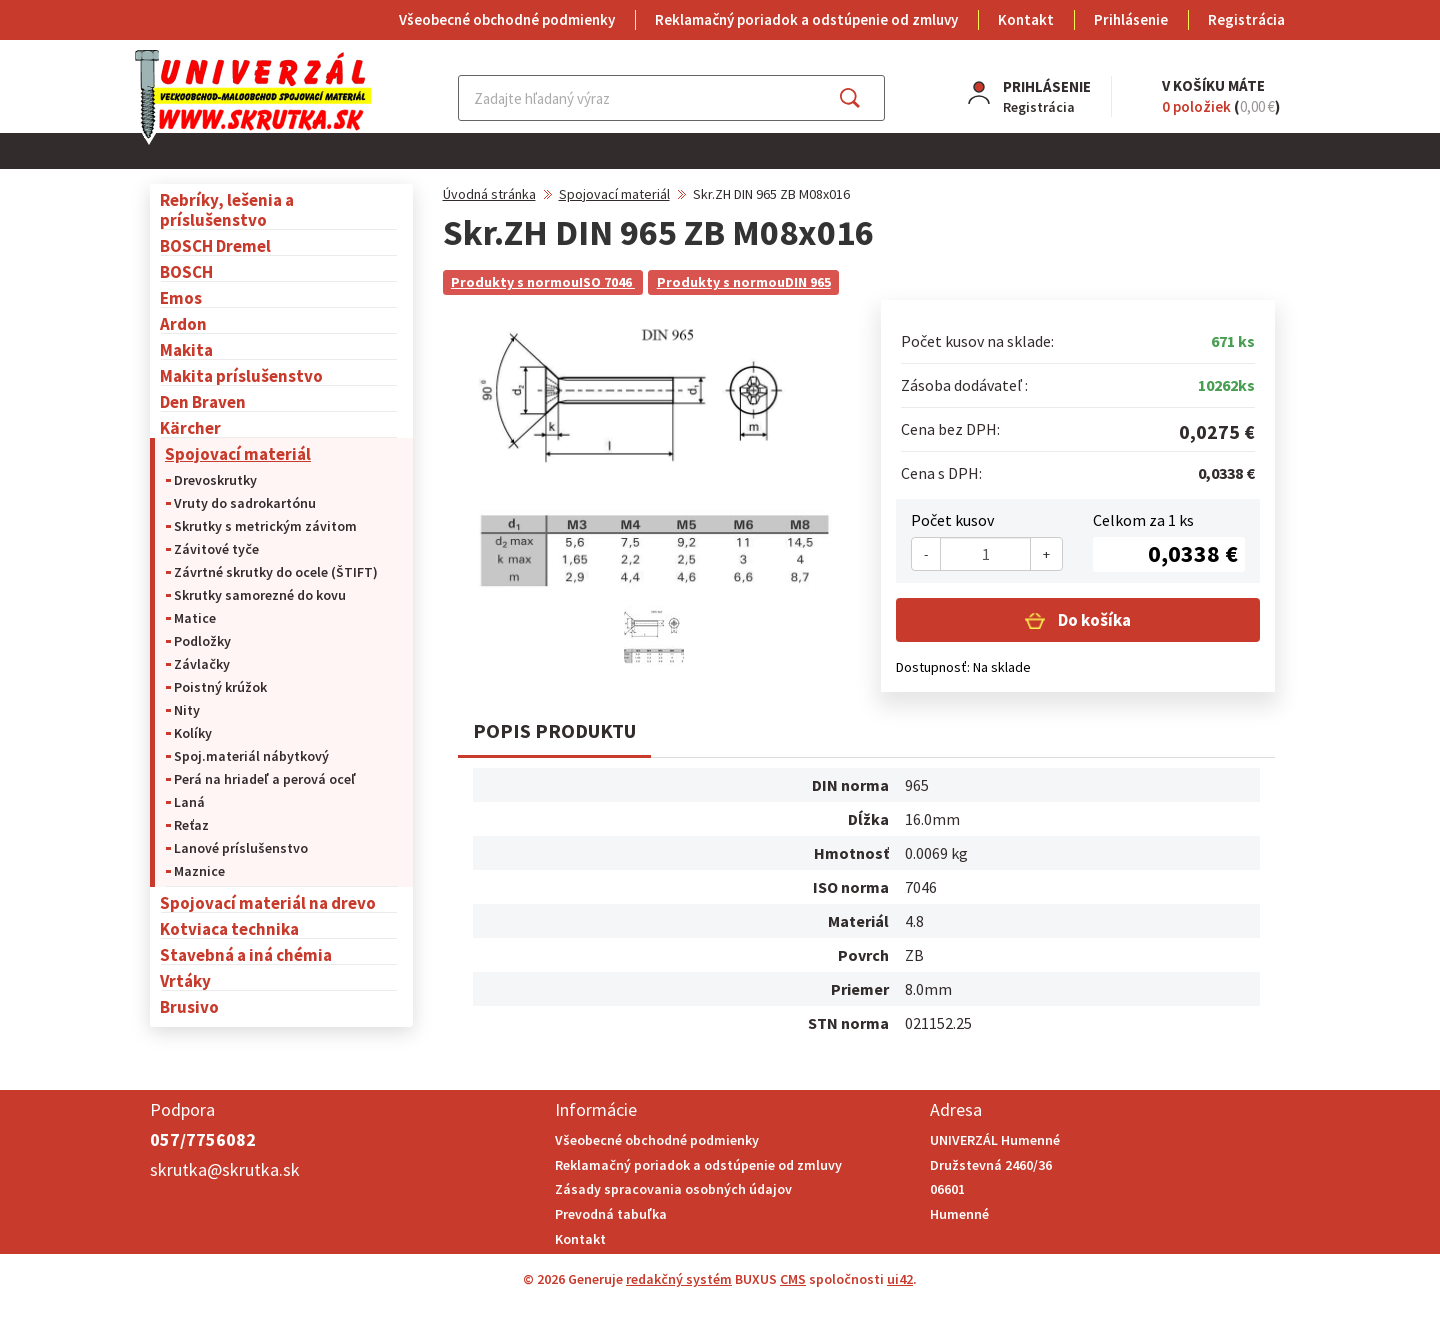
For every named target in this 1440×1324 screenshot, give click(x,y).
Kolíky (193, 733)
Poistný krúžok (220, 687)
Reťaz (191, 825)
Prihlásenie (1131, 19)
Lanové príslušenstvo (241, 848)
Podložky (202, 641)
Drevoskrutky (215, 480)
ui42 (900, 1279)
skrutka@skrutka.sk (225, 1169)
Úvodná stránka (489, 194)
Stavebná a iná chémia (246, 954)
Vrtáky (185, 980)
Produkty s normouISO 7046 (543, 282)
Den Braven (203, 401)
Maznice (199, 871)
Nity (187, 710)
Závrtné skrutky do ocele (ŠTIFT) (276, 572)
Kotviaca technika (229, 928)
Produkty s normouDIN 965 (744, 282)
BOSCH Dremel (215, 245)
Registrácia (1246, 19)
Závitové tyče (216, 549)
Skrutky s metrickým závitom (265, 526)
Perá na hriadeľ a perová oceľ (265, 779)
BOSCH (186, 271)
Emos (181, 297)
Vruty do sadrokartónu (245, 503)
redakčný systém (679, 1279)
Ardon (183, 323)
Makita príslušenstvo (241, 375)
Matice (195, 618)
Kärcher (190, 427)
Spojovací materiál (238, 453)
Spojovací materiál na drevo (268, 902)
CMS (793, 1279)
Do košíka (1093, 620)
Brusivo (189, 1006)
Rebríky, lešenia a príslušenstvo (227, 209)
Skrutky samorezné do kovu (260, 595)
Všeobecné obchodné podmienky (507, 19)
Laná (189, 802)
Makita (186, 349)
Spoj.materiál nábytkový (251, 756)
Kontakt (1026, 19)
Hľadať (867, 98)
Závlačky (202, 664)
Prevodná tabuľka (611, 1214)
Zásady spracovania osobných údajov (673, 1189)
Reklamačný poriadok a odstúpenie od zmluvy (806, 19)
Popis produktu (554, 730)
